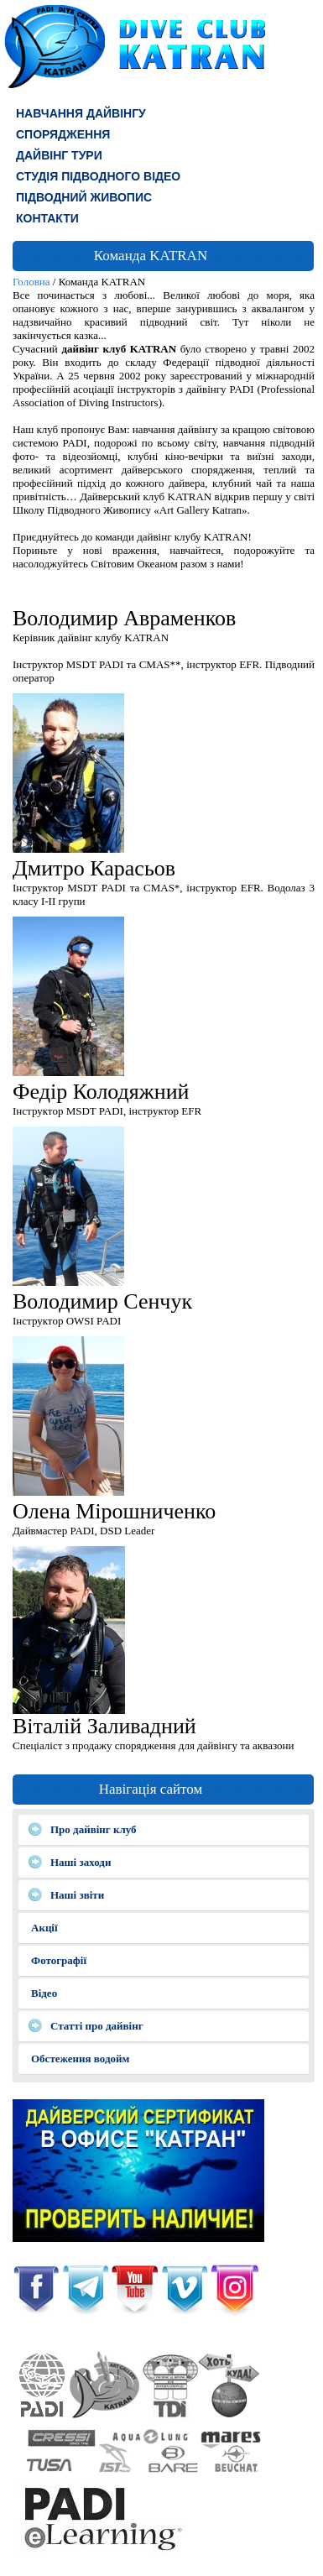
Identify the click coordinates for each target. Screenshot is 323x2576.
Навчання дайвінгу (81, 113)
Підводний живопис (84, 197)
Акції (44, 1927)
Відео (44, 1993)
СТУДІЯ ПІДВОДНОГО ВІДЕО (98, 176)
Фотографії (58, 1960)
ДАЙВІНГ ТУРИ (59, 155)
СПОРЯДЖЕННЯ (63, 134)
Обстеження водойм (80, 2058)
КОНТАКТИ (47, 218)
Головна (31, 281)
